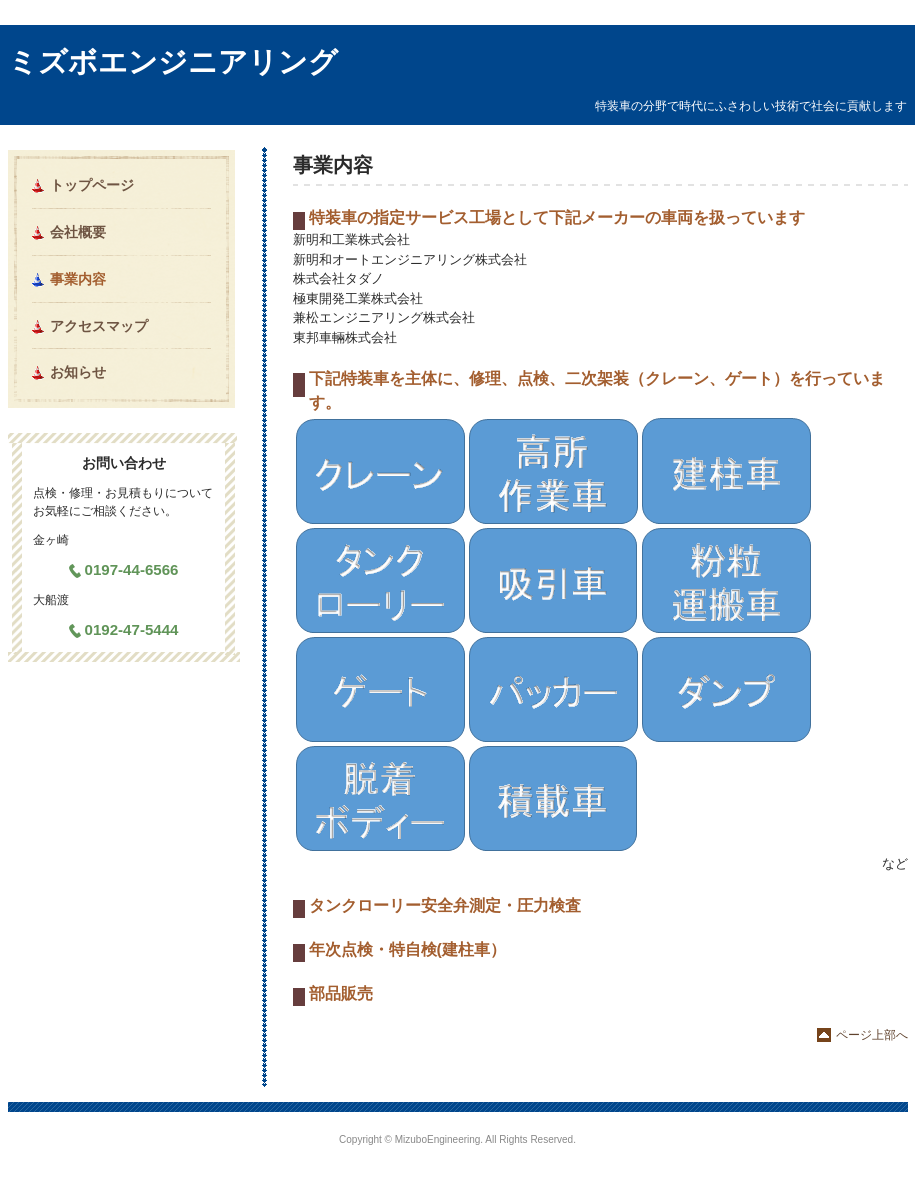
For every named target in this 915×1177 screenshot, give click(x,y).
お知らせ (78, 372)
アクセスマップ (99, 326)
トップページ (92, 185)
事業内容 (78, 279)
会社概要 (78, 232)
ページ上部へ (872, 1035)
